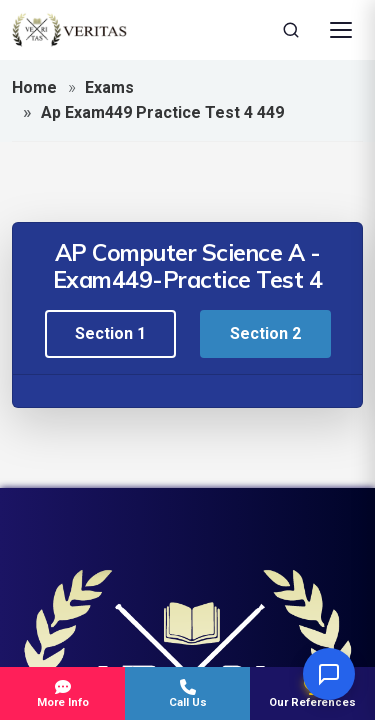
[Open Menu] (341, 30)
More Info (62, 694)
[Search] (291, 30)
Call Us (187, 694)
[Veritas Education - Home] (69, 30)
